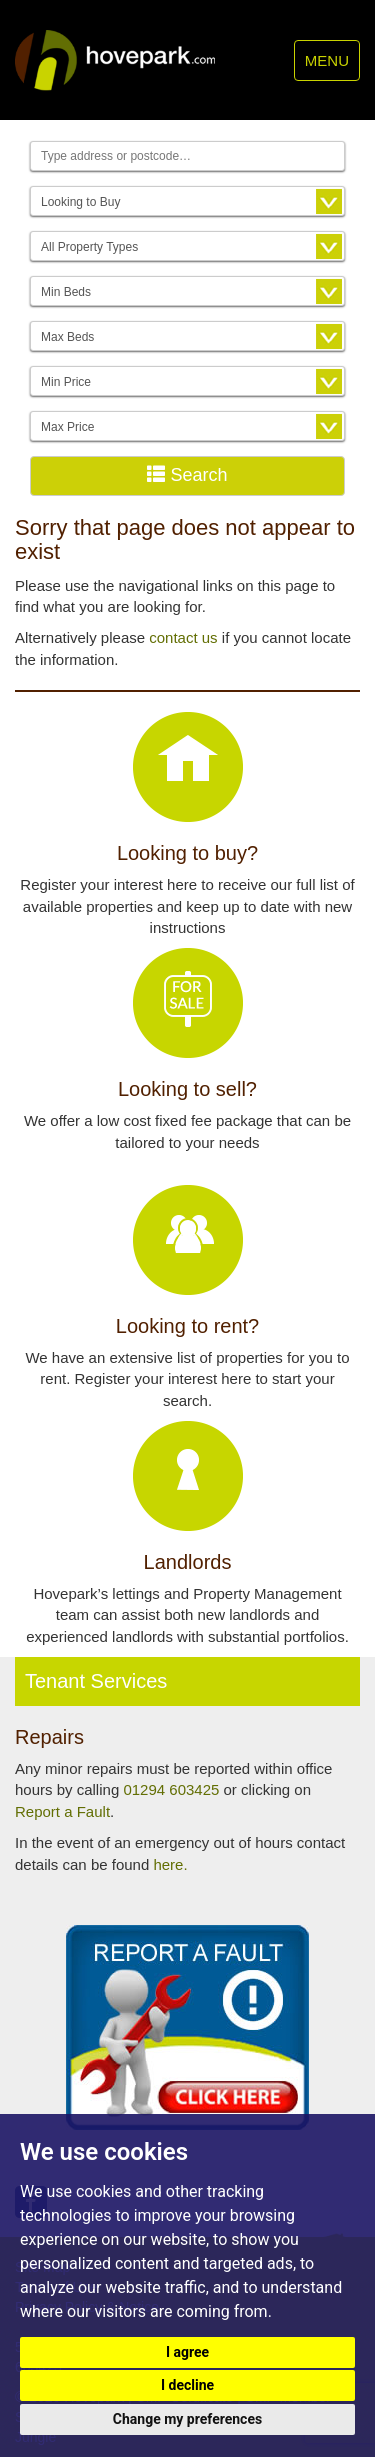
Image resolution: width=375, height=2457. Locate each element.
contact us (183, 637)
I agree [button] (187, 2352)
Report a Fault (62, 1811)
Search (187, 474)
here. (170, 1864)
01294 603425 (171, 1789)
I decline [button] (187, 2385)
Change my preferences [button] (187, 2419)
